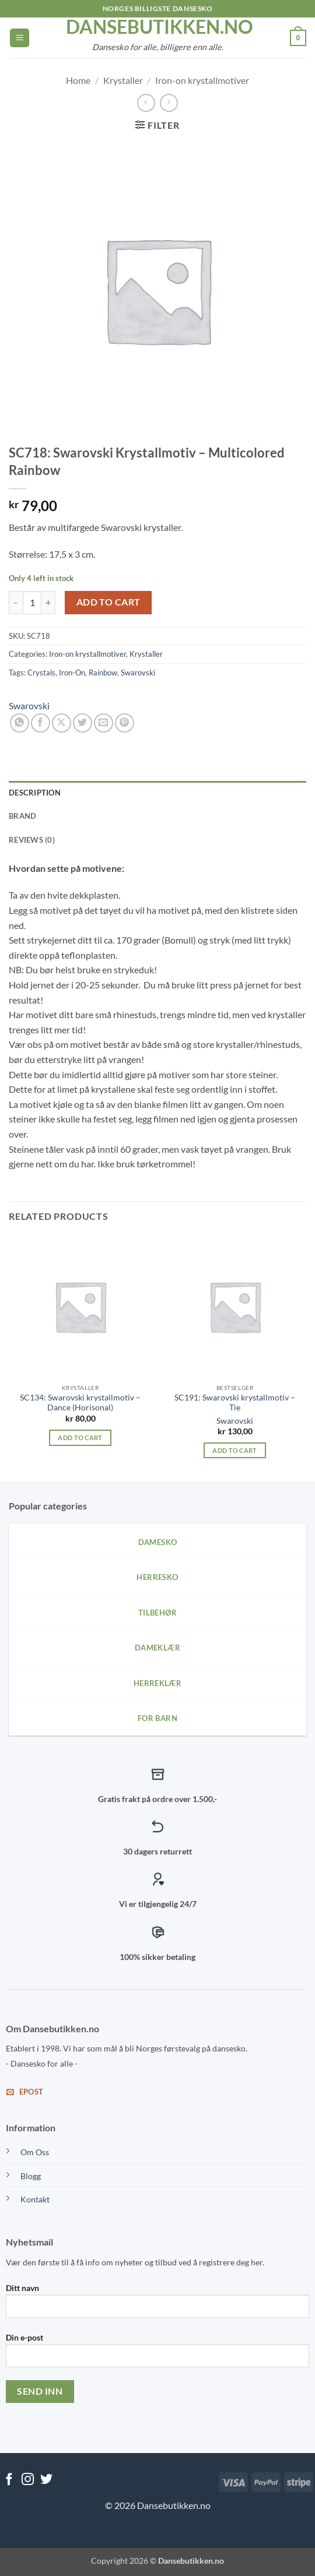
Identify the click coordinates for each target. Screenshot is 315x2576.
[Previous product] (169, 103)
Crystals (41, 672)
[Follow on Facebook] (9, 2480)
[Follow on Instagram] (28, 2480)
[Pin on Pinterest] (124, 723)
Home (78, 80)
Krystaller (123, 80)
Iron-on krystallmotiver (202, 80)
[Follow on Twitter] (46, 2480)
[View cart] (298, 38)
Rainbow (103, 672)
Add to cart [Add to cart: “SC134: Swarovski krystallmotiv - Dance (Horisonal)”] (80, 1437)
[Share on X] (61, 723)
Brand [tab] (22, 816)
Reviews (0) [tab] (32, 839)
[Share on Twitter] (82, 723)
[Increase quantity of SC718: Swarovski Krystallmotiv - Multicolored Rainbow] (48, 602)
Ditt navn (157, 2305)
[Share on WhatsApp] (19, 723)
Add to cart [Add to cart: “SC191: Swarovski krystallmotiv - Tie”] (234, 1450)
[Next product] (146, 103)
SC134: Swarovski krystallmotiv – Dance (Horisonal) (80, 1403)
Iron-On (72, 672)
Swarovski (138, 672)
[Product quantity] (32, 602)
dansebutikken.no (157, 26)
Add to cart (108, 602)
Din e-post (157, 2354)
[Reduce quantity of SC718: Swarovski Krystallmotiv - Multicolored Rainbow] (16, 602)
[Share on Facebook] (40, 723)
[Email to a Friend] (103, 723)
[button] (19, 38)
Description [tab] (35, 792)
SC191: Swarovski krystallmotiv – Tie (234, 1403)
